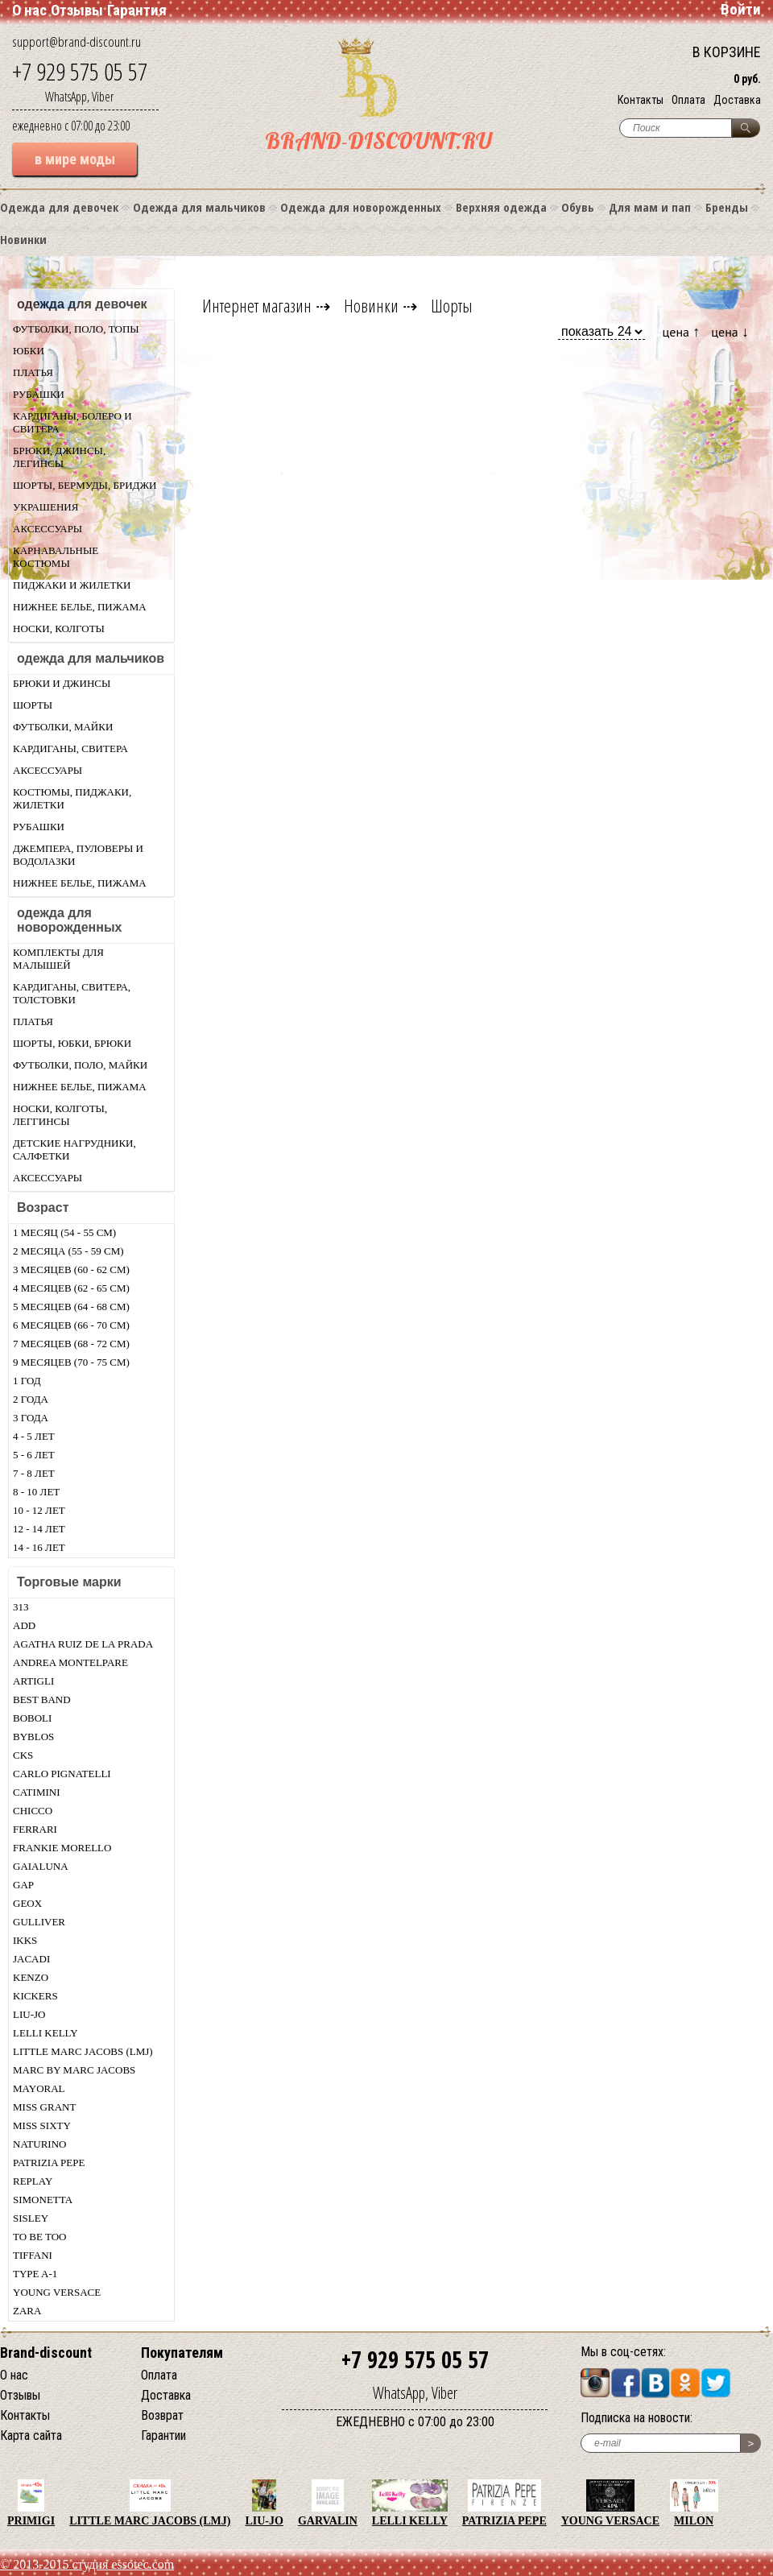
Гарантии (163, 2435)
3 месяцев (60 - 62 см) (71, 1269)
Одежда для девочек (59, 207)
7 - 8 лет (34, 1473)
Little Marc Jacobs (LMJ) (83, 2051)
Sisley (30, 2218)
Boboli (32, 1718)
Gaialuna (40, 1866)
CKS (23, 1755)
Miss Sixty (42, 2125)
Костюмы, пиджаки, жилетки (72, 798)
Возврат (162, 2415)
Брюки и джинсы (61, 683)
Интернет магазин (257, 305)
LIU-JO (29, 2014)
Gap (23, 1885)
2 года (30, 1399)
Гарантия (137, 10)
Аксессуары (47, 529)
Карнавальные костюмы (55, 556)
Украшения (45, 507)
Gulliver (39, 1922)
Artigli (33, 1681)
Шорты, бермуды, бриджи (84, 485)
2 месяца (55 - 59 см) (68, 1251)
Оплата (688, 99)
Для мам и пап (650, 207)
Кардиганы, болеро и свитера (72, 422)
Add (24, 1625)
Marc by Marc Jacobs (74, 2070)
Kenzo (30, 1977)
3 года (30, 1418)
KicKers (35, 1996)
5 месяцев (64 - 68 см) (71, 1306)
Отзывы (77, 10)
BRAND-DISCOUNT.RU (378, 140)
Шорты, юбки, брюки (72, 1043)
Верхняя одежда (501, 207)
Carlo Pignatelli (62, 1774)
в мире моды (75, 159)
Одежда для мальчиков (199, 207)
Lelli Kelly (45, 2033)
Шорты (32, 705)
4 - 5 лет (34, 1436)
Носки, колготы (59, 628)
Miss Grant (44, 2107)
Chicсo (32, 1811)
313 (21, 1607)
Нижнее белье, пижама (80, 607)
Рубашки (38, 394)
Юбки (28, 351)
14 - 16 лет (39, 1547)
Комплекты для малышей (58, 958)
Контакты (640, 99)
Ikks (25, 1940)
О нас (29, 10)
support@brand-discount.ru (76, 41)
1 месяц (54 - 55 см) (64, 1232)
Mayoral (39, 2088)
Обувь (577, 207)
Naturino (39, 2144)
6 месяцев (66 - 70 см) (71, 1325)
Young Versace (57, 2292)
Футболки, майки (63, 727)
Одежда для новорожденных (360, 207)
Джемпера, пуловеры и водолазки (78, 854)
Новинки (23, 239)
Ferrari (35, 1829)
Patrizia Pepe (49, 2162)
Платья (33, 372)
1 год (27, 1381)
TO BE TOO (39, 2237)
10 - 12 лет (39, 1510)
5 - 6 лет (34, 1455)
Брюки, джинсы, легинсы (59, 456)
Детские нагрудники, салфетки (74, 1149)
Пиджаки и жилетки (71, 585)
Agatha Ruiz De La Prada (83, 1644)
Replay (32, 2181)
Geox (27, 1903)
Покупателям (182, 2352)
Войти (741, 9)
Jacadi (31, 1959)
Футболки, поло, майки (80, 1065)
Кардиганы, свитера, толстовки (71, 993)
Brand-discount (46, 2352)
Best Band (42, 1699)
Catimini (36, 1792)
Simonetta (42, 2200)
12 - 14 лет (39, 1529)
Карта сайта (31, 2435)
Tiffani (32, 2255)
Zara (27, 2311)
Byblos (33, 1736)
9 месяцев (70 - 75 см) (71, 1362)
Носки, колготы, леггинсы (60, 1114)
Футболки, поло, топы (76, 329)
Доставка (737, 99)
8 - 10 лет (36, 1492)
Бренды (726, 207)
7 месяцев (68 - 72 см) (71, 1344)
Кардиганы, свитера (70, 748)
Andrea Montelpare (70, 1662)
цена (682, 331)
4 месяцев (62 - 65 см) (71, 1288)
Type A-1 (35, 2274)
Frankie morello (62, 1848)
